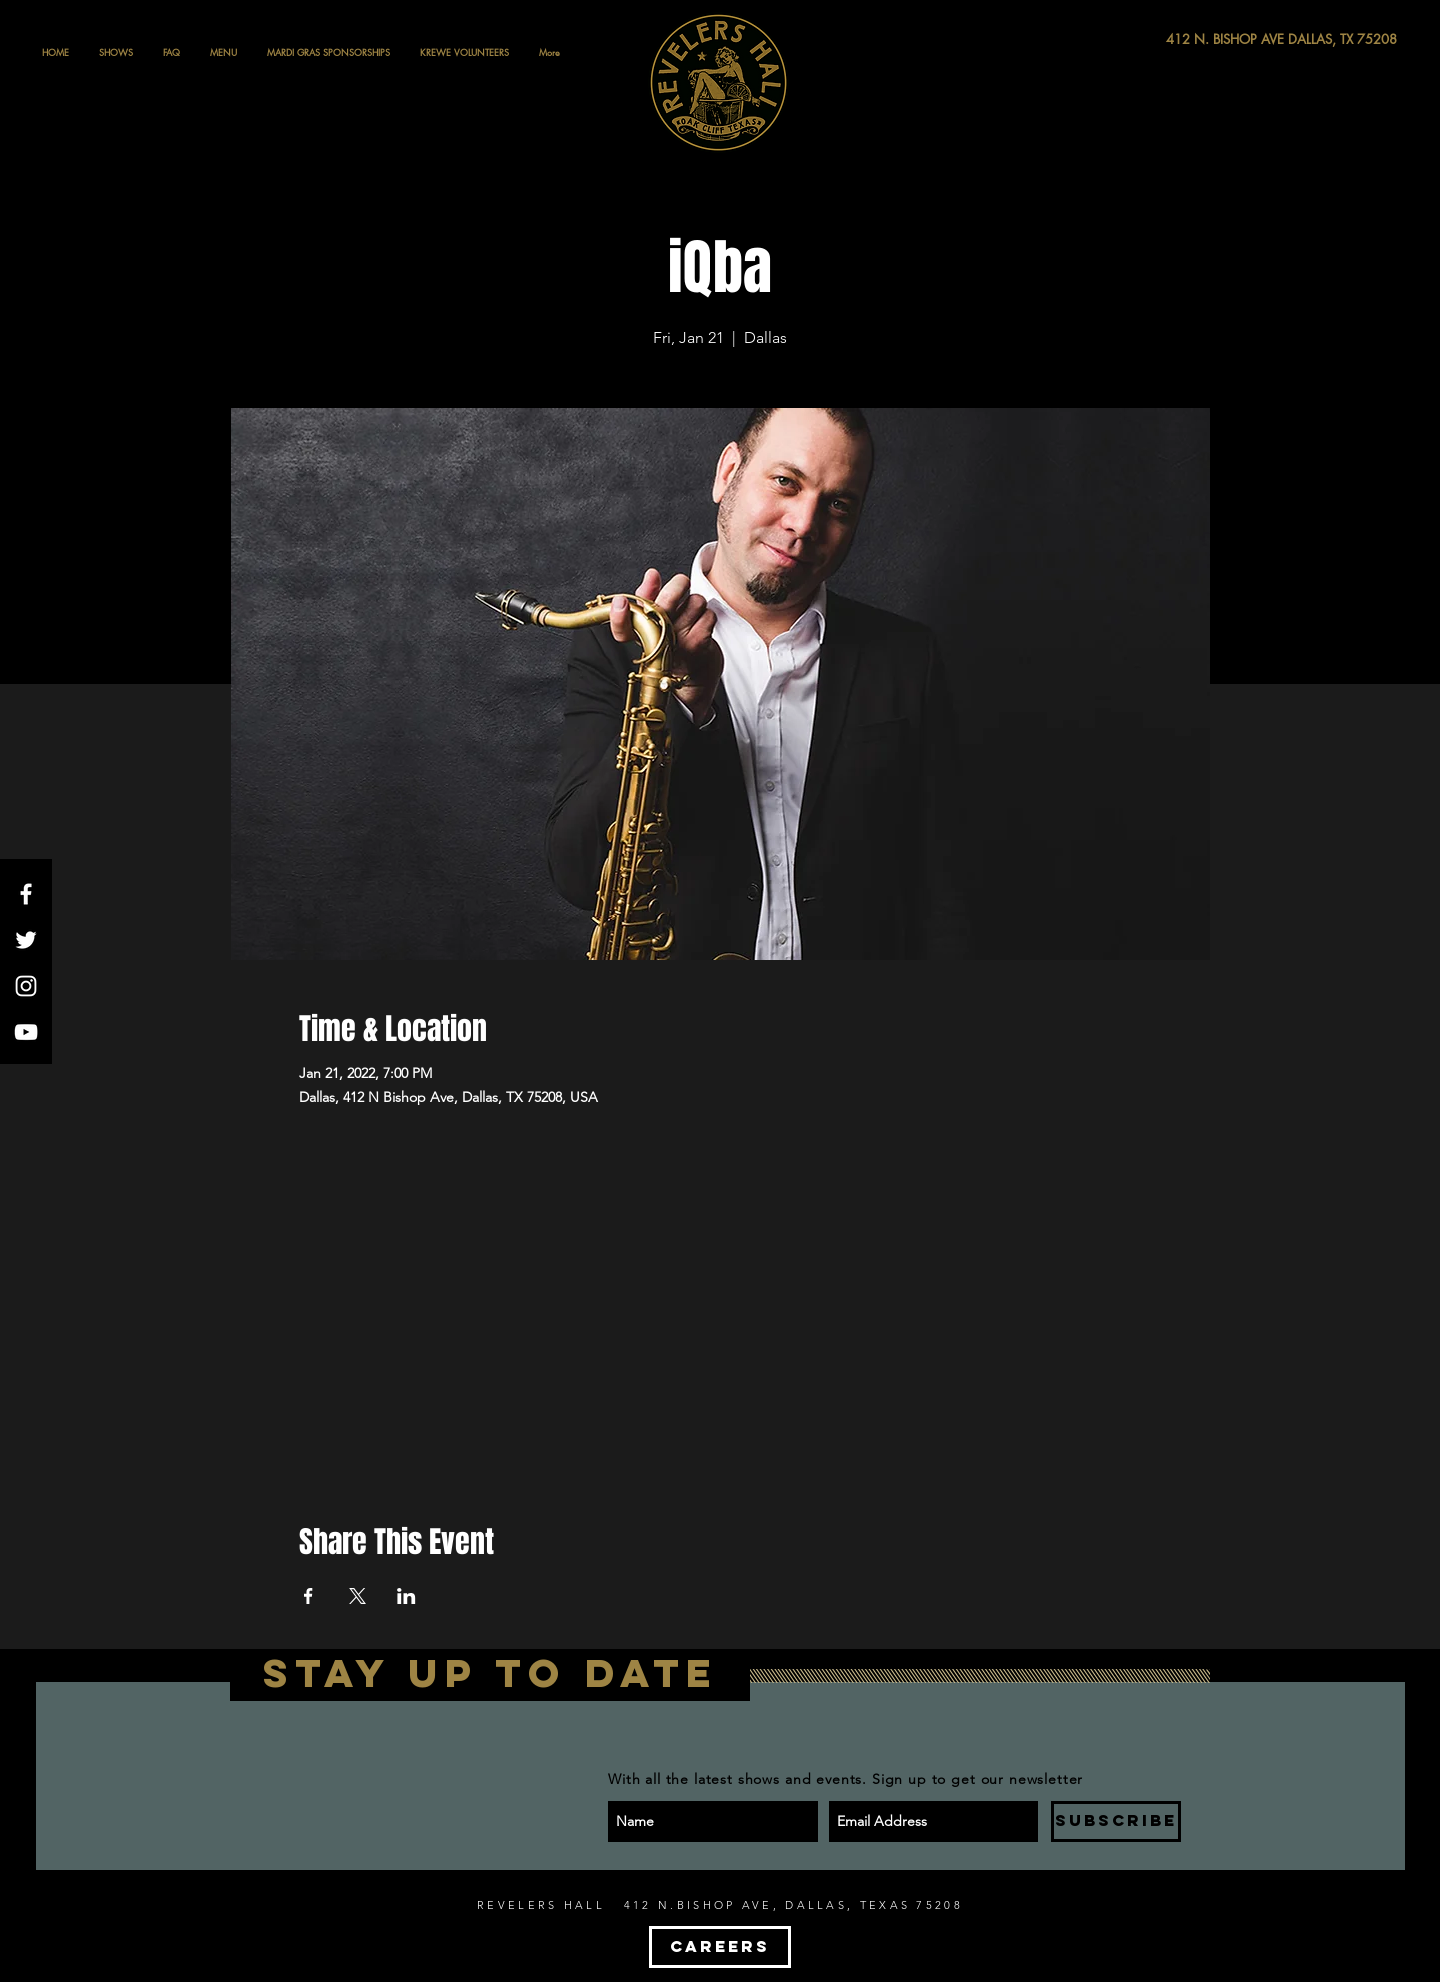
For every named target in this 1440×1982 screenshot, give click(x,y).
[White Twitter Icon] (26, 940)
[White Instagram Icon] (26, 986)
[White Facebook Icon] (26, 894)
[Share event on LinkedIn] (406, 1596)
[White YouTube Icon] (26, 1032)
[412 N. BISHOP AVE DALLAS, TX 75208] (1208, 39)
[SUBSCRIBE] (1116, 1821)
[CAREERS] (720, 1947)
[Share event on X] (357, 1596)
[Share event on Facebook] (308, 1596)
